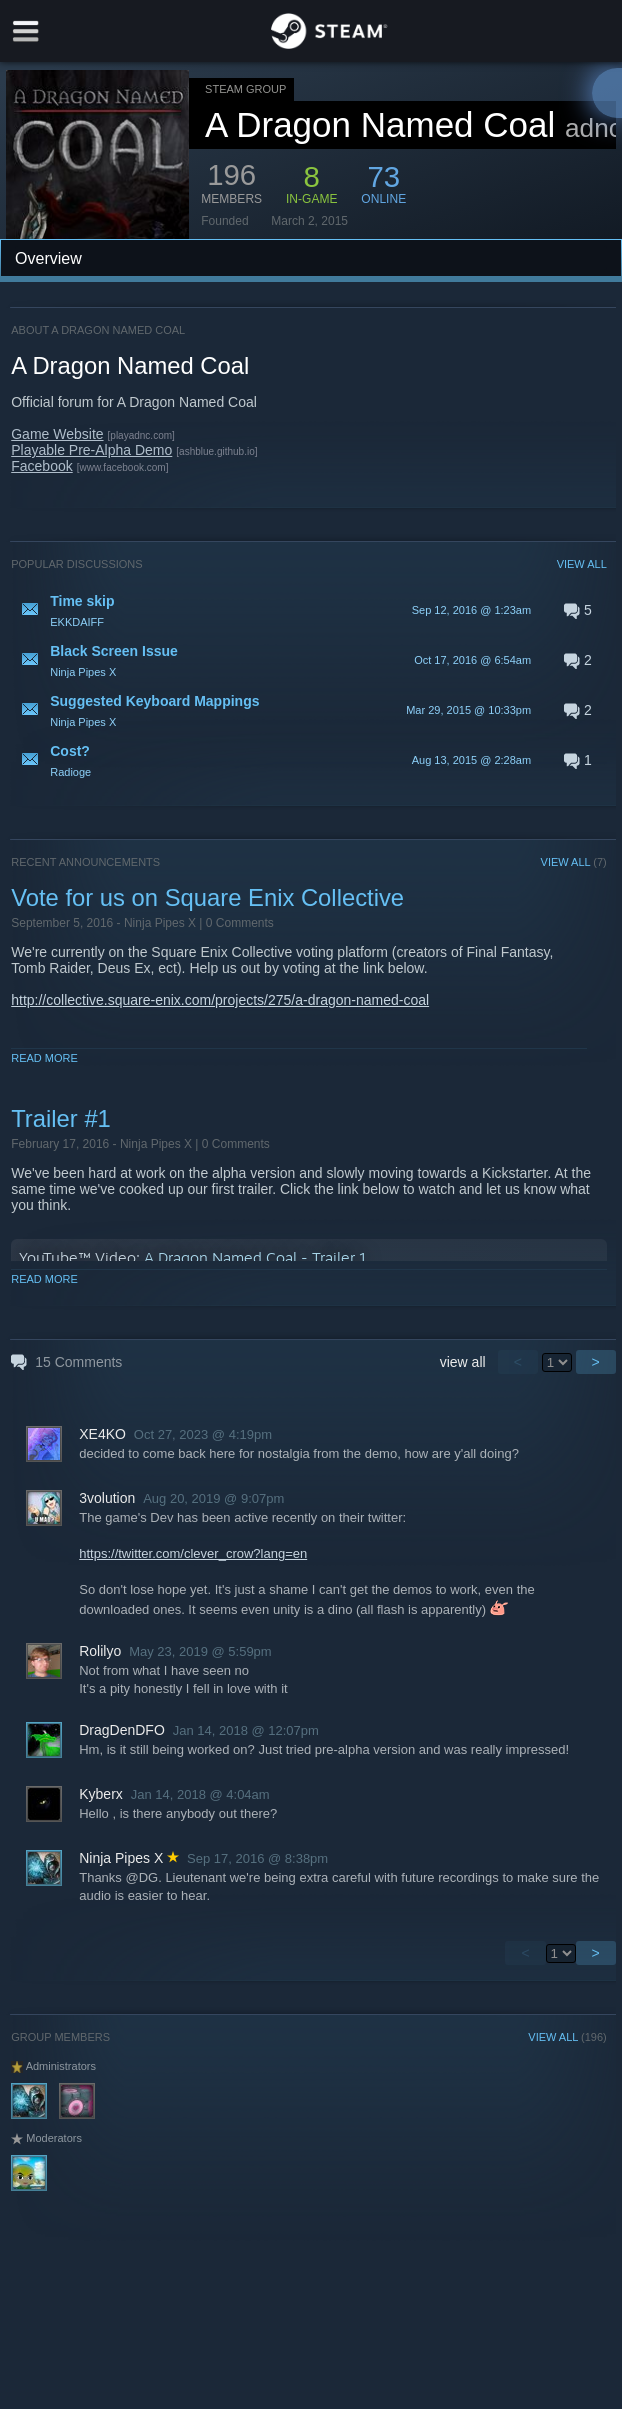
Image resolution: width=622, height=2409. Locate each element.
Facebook (41, 466)
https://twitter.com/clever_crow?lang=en (193, 1553)
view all (463, 1362)
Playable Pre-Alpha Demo (91, 450)
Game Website (57, 434)
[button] (309, 610)
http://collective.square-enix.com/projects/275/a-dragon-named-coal (220, 1000)
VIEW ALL (582, 564)
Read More (44, 1058)
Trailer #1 (61, 1118)
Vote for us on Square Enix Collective (207, 897)
